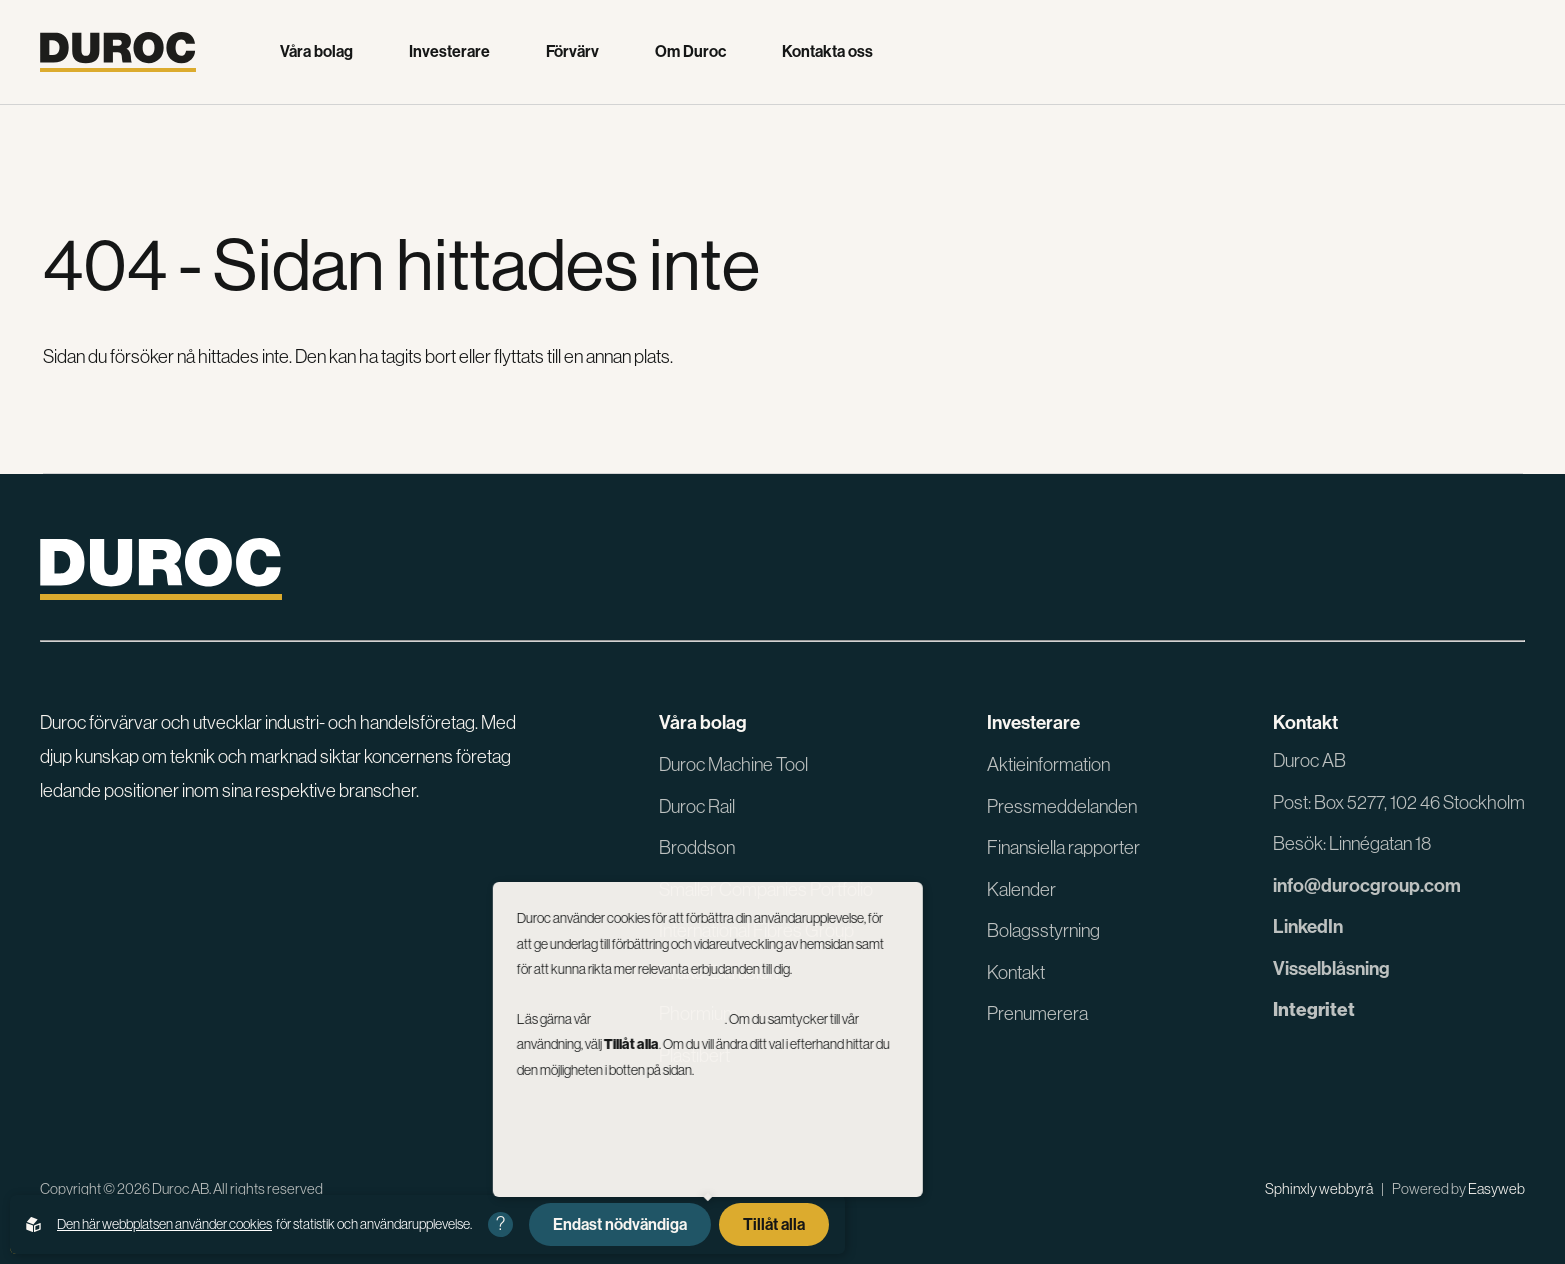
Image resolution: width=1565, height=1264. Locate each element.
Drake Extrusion (718, 972)
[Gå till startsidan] (118, 52)
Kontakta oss (827, 52)
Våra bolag (316, 52)
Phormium (698, 1013)
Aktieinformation (1048, 764)
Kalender (1021, 889)
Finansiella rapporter (1063, 847)
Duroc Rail (697, 806)
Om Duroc (690, 52)
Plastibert (694, 1055)
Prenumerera (1037, 1013)
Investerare (449, 52)
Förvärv (572, 52)
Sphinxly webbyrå (1319, 1188)
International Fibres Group (756, 930)
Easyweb (1496, 1188)
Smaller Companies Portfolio (766, 889)
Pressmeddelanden (1062, 806)
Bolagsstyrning (1043, 930)
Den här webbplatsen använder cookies (164, 1224)
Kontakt (1016, 972)
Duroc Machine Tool (733, 764)
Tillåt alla (774, 1224)
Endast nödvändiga (620, 1224)
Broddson (697, 847)
